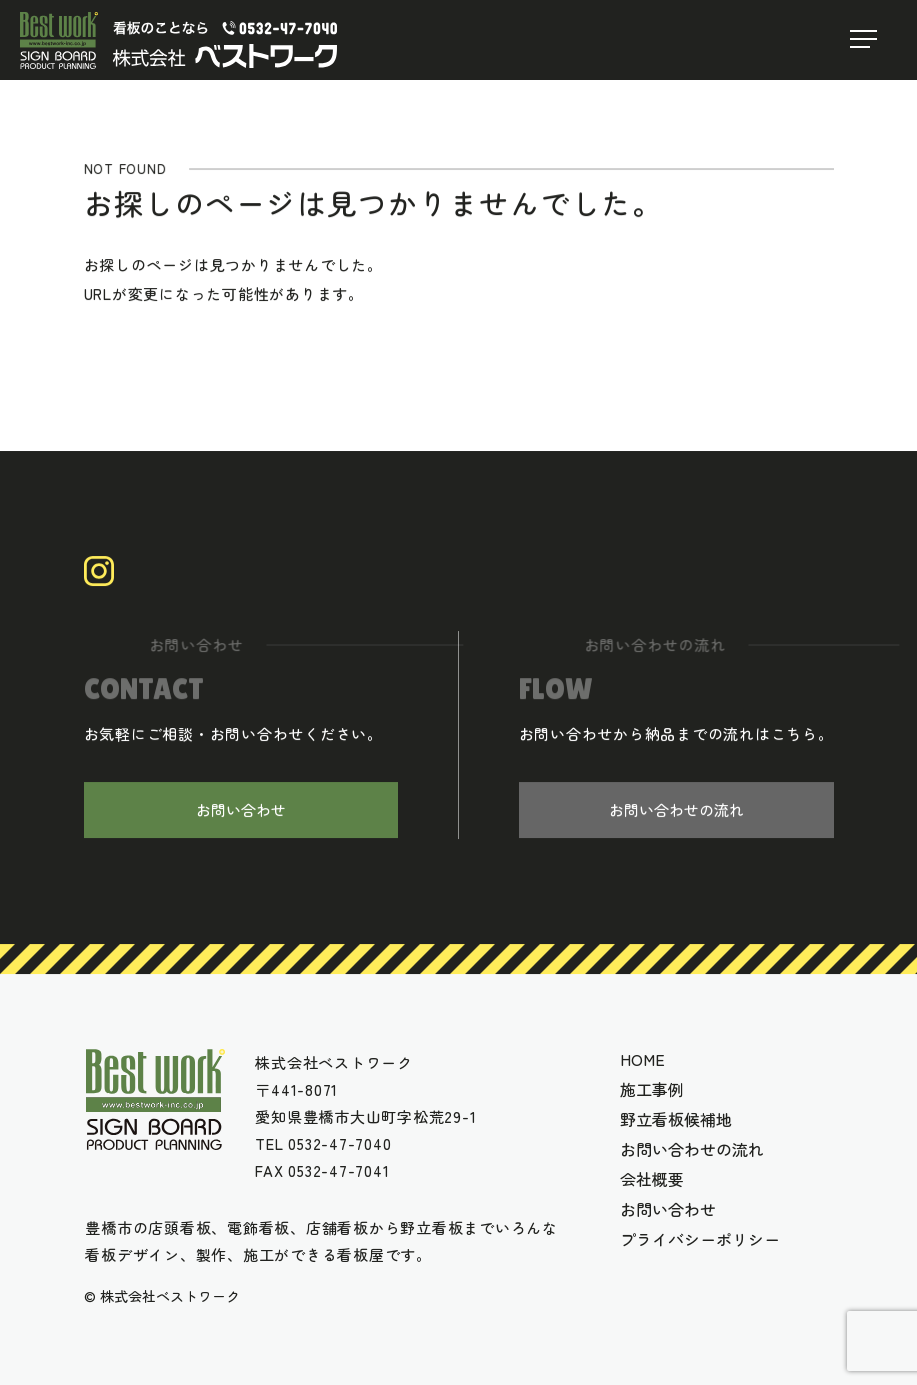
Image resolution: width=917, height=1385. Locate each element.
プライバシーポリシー (700, 1239)
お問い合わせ (241, 811)
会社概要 (652, 1179)
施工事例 (652, 1089)
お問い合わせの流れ (676, 811)
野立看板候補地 (676, 1119)
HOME (642, 1059)
